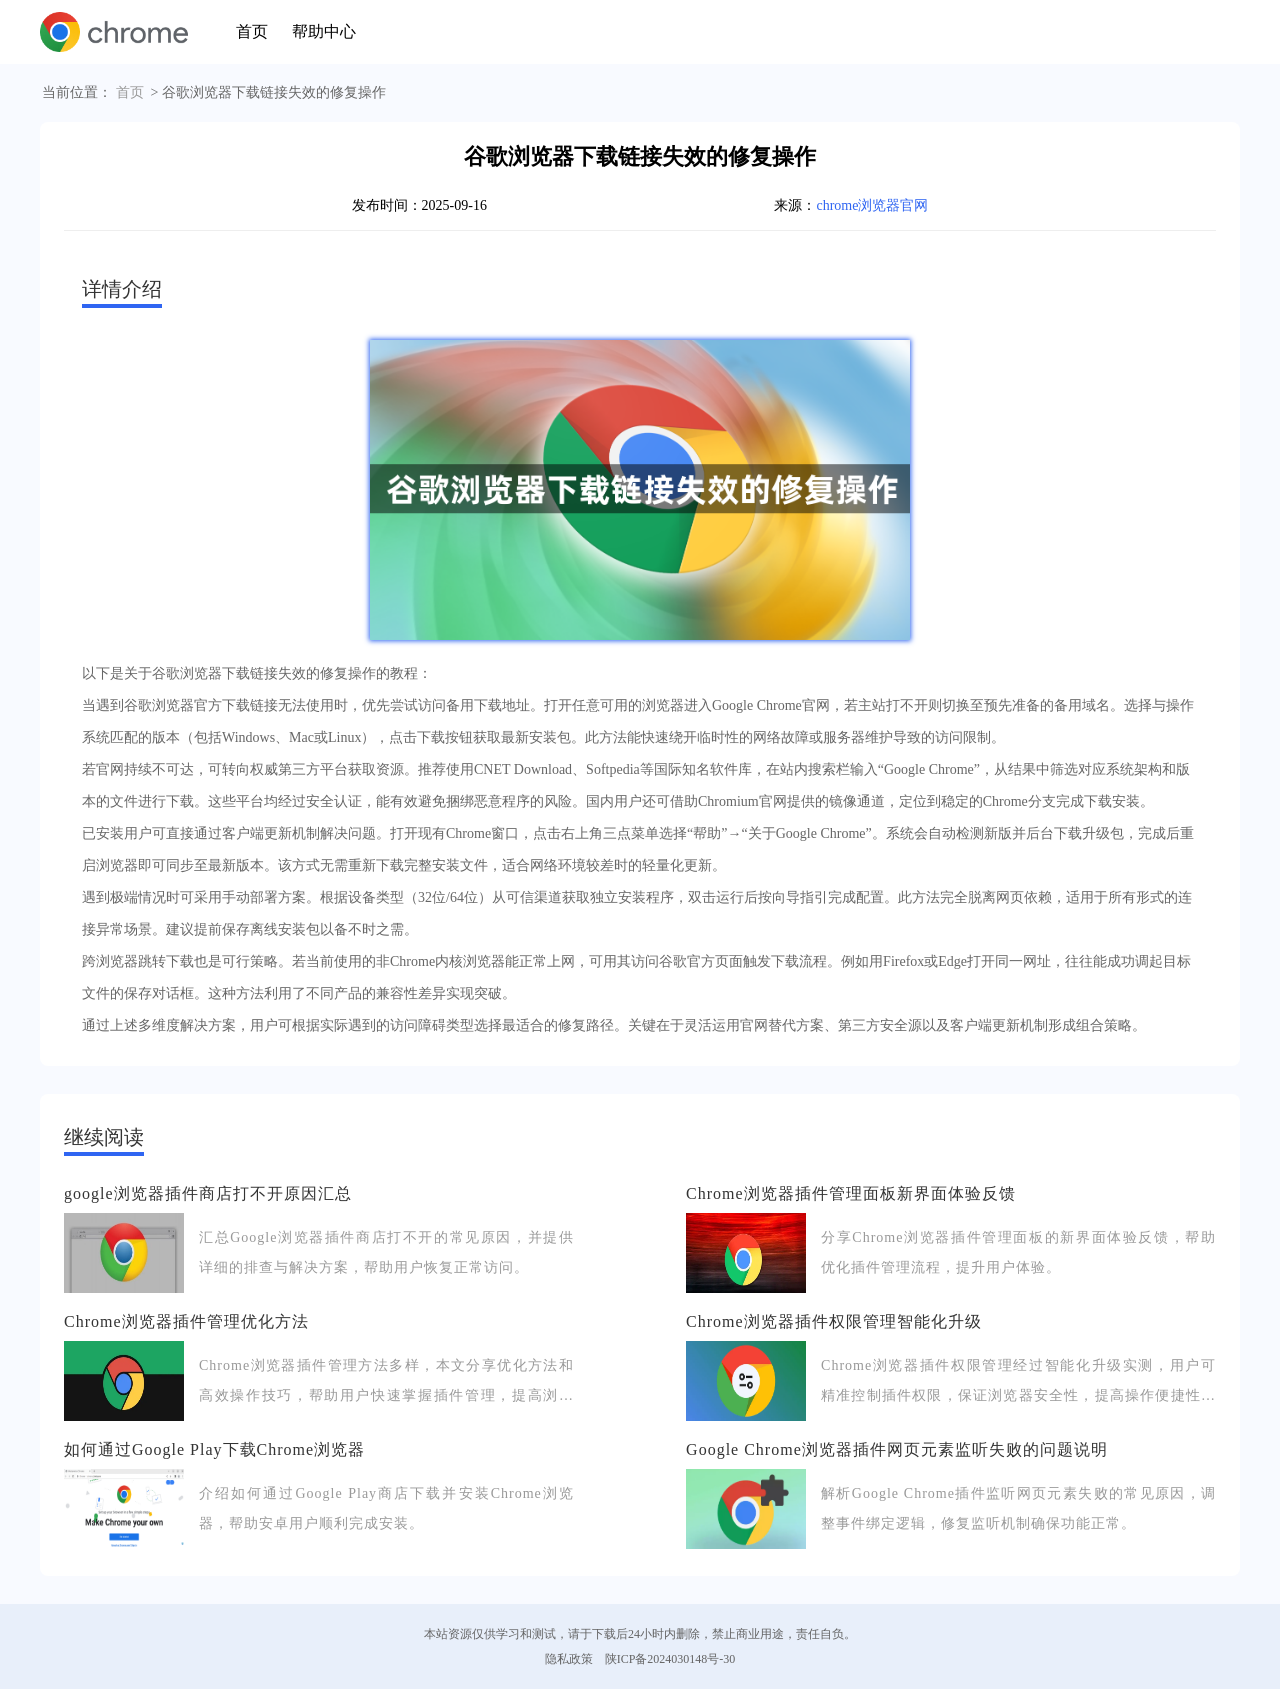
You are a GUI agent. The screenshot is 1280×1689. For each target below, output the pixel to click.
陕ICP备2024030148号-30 (670, 1659)
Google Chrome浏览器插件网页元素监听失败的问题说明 (897, 1449)
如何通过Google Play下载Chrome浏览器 (214, 1449)
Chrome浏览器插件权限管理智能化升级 (834, 1321)
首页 (252, 31)
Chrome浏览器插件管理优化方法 (186, 1321)
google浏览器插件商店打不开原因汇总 (208, 1193)
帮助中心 (324, 31)
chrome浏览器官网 (872, 205)
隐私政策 (569, 1659)
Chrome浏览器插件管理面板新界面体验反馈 (851, 1193)
